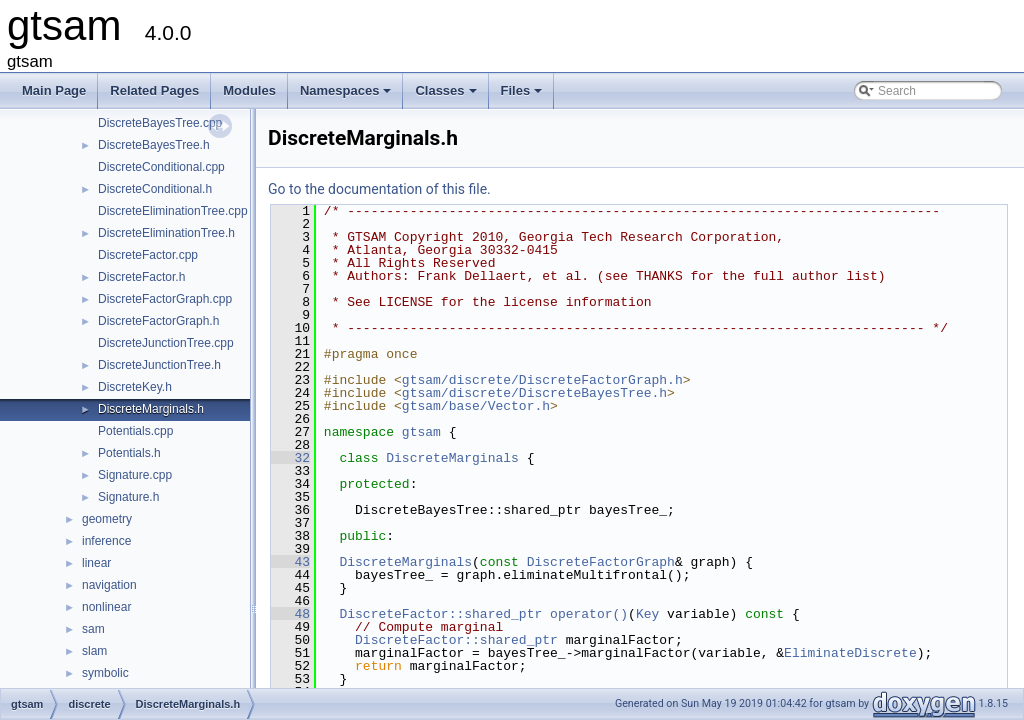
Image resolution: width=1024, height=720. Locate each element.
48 (290, 614)
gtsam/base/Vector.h (476, 406)
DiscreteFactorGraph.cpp (165, 299)
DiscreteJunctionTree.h (159, 365)
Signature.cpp (135, 475)
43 (290, 562)
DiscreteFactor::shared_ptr (440, 614)
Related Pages (154, 90)
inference (106, 541)
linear (96, 563)
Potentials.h (129, 453)
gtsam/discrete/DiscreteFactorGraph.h (542, 380)
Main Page (54, 90)
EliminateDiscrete (850, 653)
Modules (249, 90)
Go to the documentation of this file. (379, 189)
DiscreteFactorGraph (601, 562)
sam (93, 629)
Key (647, 614)
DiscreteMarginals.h (151, 409)
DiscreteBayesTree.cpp (160, 123)
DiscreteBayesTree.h (154, 145)
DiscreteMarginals (452, 458)
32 (290, 458)
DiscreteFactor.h (141, 277)
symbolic (105, 673)
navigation (109, 585)
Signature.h (128, 497)
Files (523, 96)
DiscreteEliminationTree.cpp (173, 211)
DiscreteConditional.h (155, 189)
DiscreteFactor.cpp (148, 255)
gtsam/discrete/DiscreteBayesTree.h (534, 393)
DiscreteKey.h (135, 387)
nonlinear (106, 607)
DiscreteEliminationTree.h (166, 233)
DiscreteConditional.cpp (161, 167)
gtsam (421, 432)
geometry (107, 519)
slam (94, 651)
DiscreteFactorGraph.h (158, 321)
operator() (589, 614)
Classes (447, 96)
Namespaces (347, 96)
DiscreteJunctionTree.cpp (166, 343)
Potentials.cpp (135, 431)
